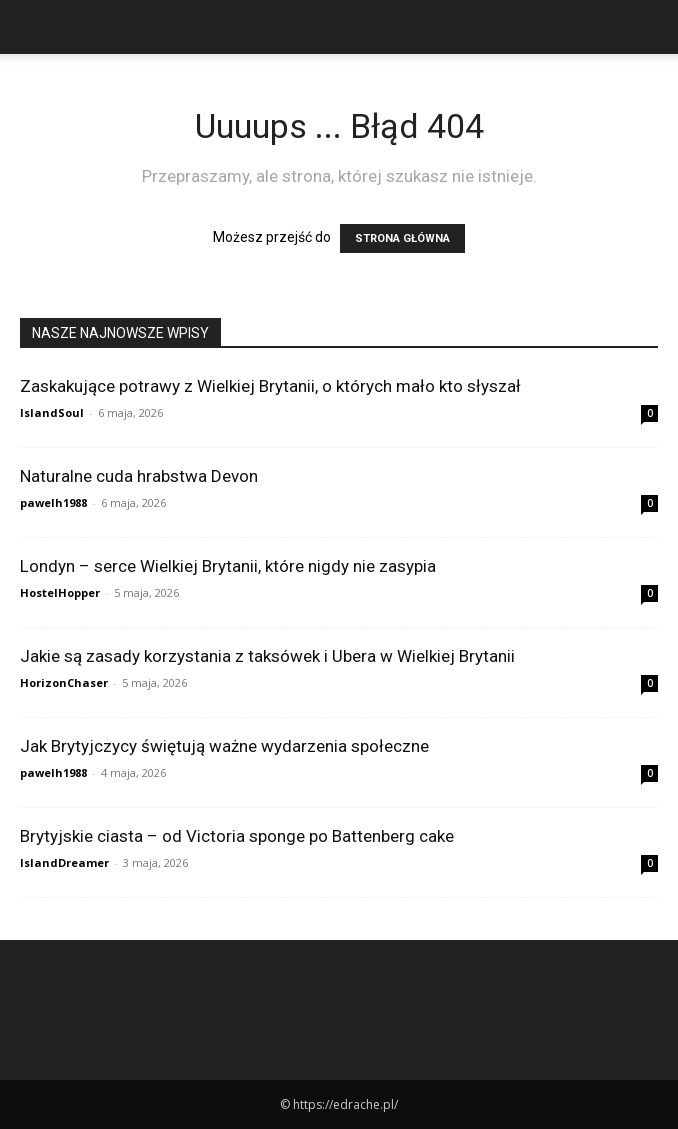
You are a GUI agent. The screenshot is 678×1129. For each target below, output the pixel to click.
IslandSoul (52, 412)
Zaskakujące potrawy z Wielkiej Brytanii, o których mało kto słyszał (270, 386)
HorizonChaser (64, 682)
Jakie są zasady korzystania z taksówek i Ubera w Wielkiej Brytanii (267, 656)
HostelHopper (60, 592)
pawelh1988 (53, 502)
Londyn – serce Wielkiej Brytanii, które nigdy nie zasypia (228, 566)
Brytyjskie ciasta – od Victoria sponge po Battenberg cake (237, 836)
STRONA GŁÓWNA (402, 238)
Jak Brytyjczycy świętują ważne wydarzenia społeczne (224, 746)
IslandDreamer (64, 862)
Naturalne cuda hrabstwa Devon (139, 476)
